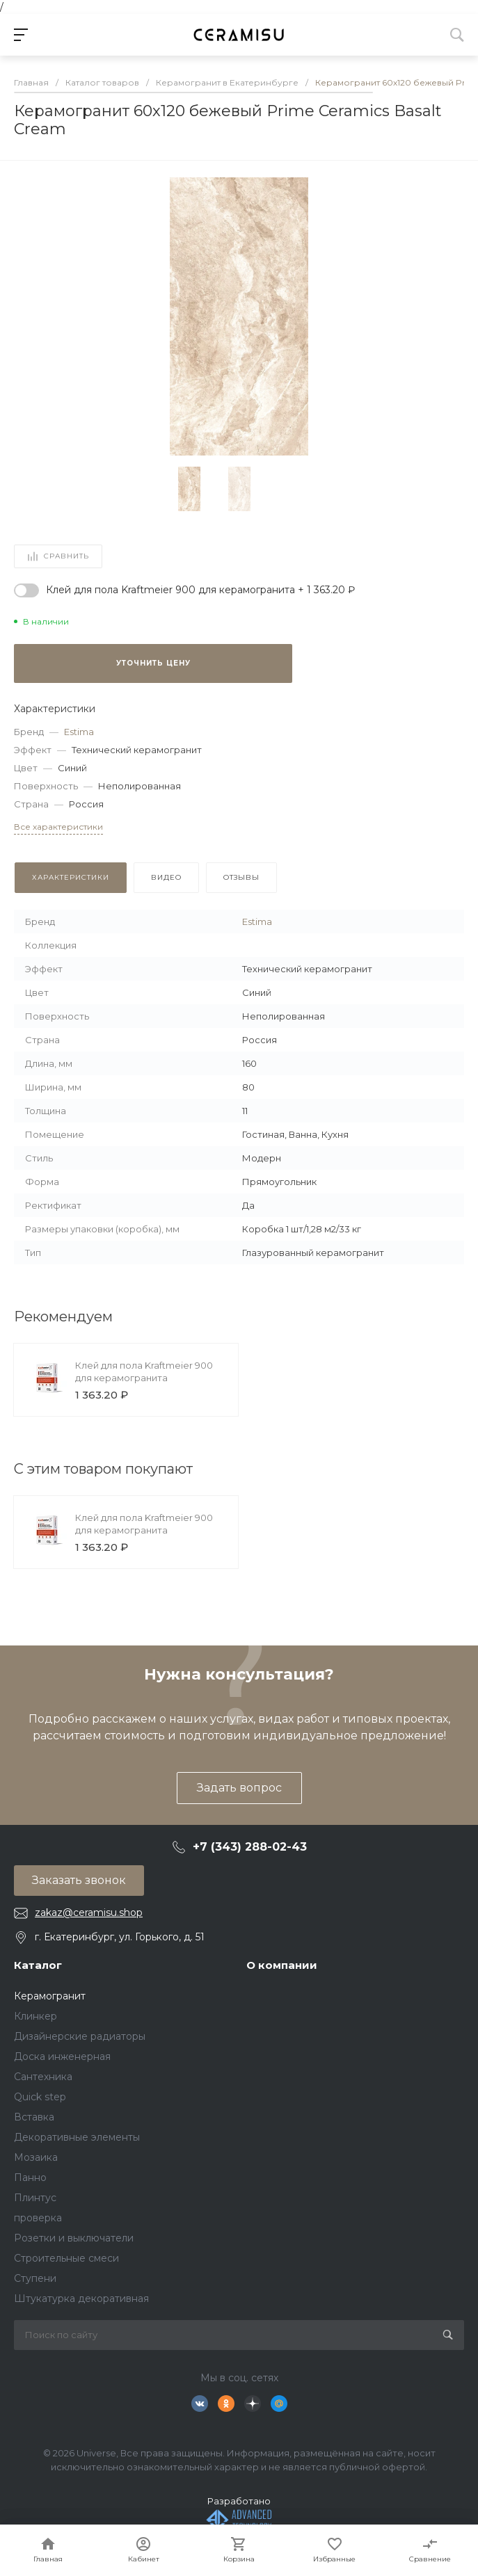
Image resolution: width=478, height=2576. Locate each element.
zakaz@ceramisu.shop (89, 1912)
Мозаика (36, 2157)
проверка (38, 2218)
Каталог (38, 1965)
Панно (30, 2177)
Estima (79, 731)
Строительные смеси (66, 2258)
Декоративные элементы (77, 2137)
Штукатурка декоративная (81, 2298)
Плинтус (35, 2197)
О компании (281, 1965)
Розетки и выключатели (74, 2238)
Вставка (34, 2117)
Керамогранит (50, 1996)
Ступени (35, 2278)
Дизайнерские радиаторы (79, 2036)
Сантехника (43, 2076)
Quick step (40, 2097)
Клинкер (35, 2016)
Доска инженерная (62, 2056)
